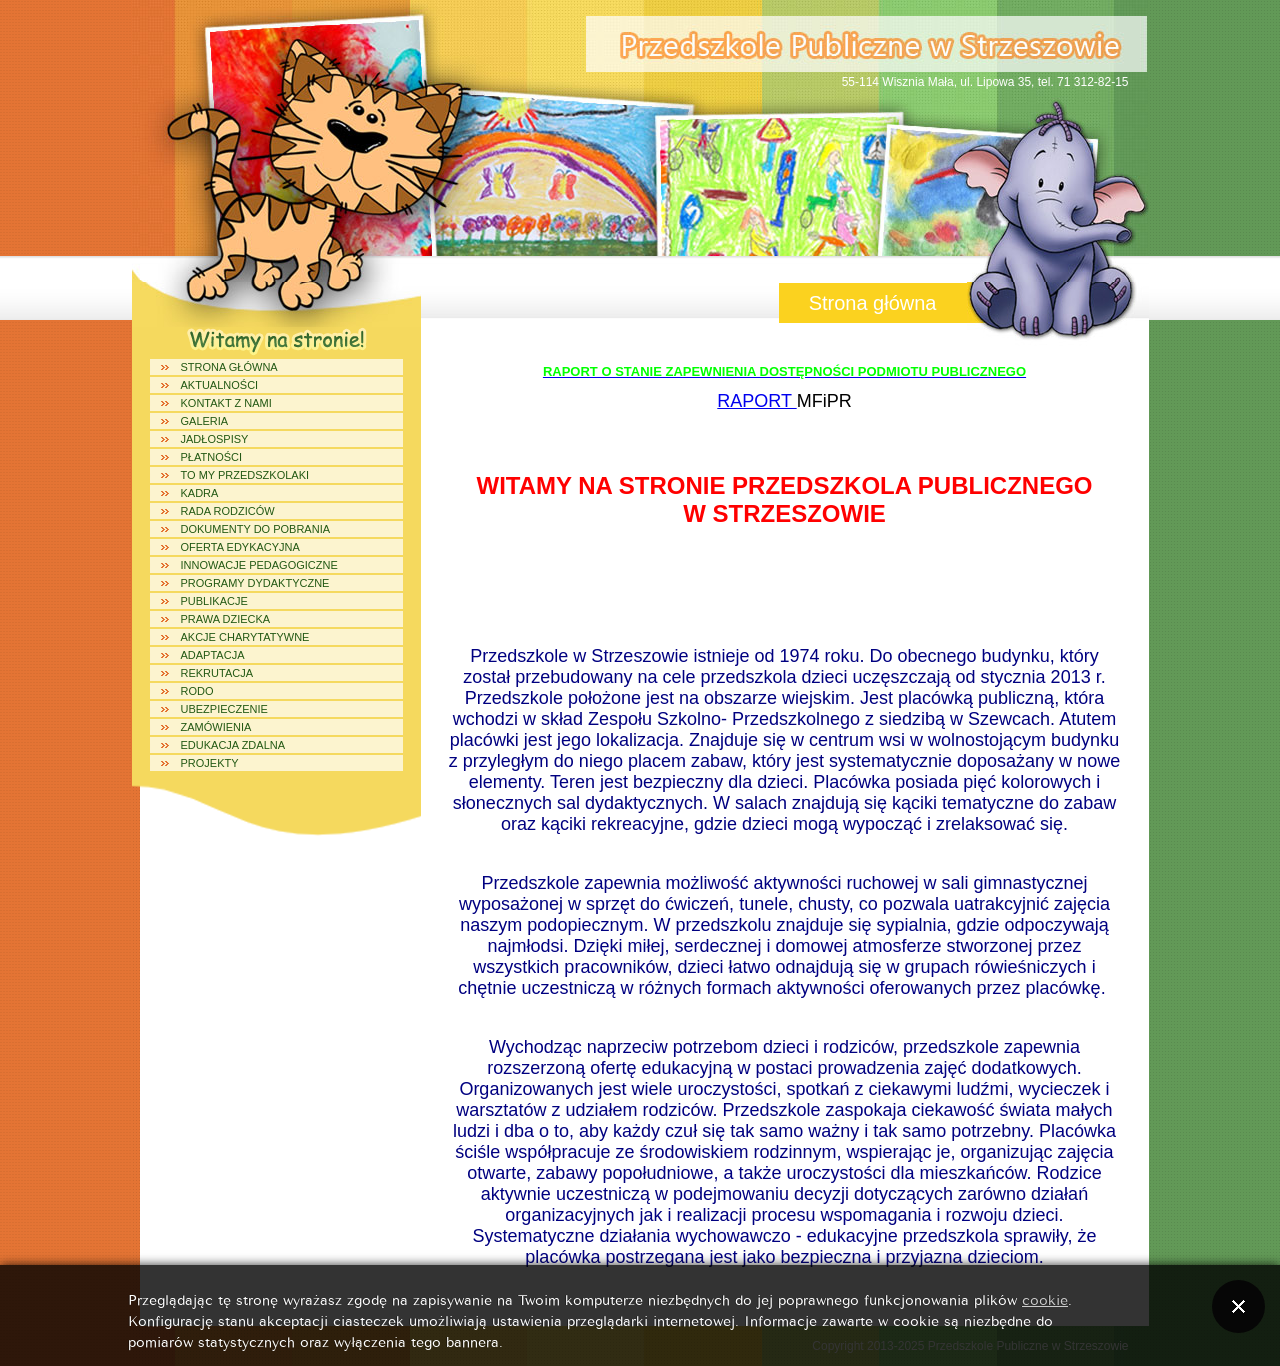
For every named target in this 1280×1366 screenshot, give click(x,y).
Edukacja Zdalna (233, 745)
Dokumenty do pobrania (256, 529)
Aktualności (220, 385)
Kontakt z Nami (226, 403)
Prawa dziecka (226, 619)
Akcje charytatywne (245, 637)
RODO (197, 691)
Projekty (210, 763)
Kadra (200, 493)
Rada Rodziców (228, 511)
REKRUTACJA (217, 673)
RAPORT (756, 401)
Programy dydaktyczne (255, 583)
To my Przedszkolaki (245, 475)
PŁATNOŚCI (212, 457)
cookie (1045, 1298)
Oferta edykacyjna (240, 547)
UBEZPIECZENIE (224, 709)
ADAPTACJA (213, 655)
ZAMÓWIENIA (216, 727)
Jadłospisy (215, 439)
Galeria (205, 421)
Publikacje (214, 601)
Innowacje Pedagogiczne (259, 565)
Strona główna (229, 367)
